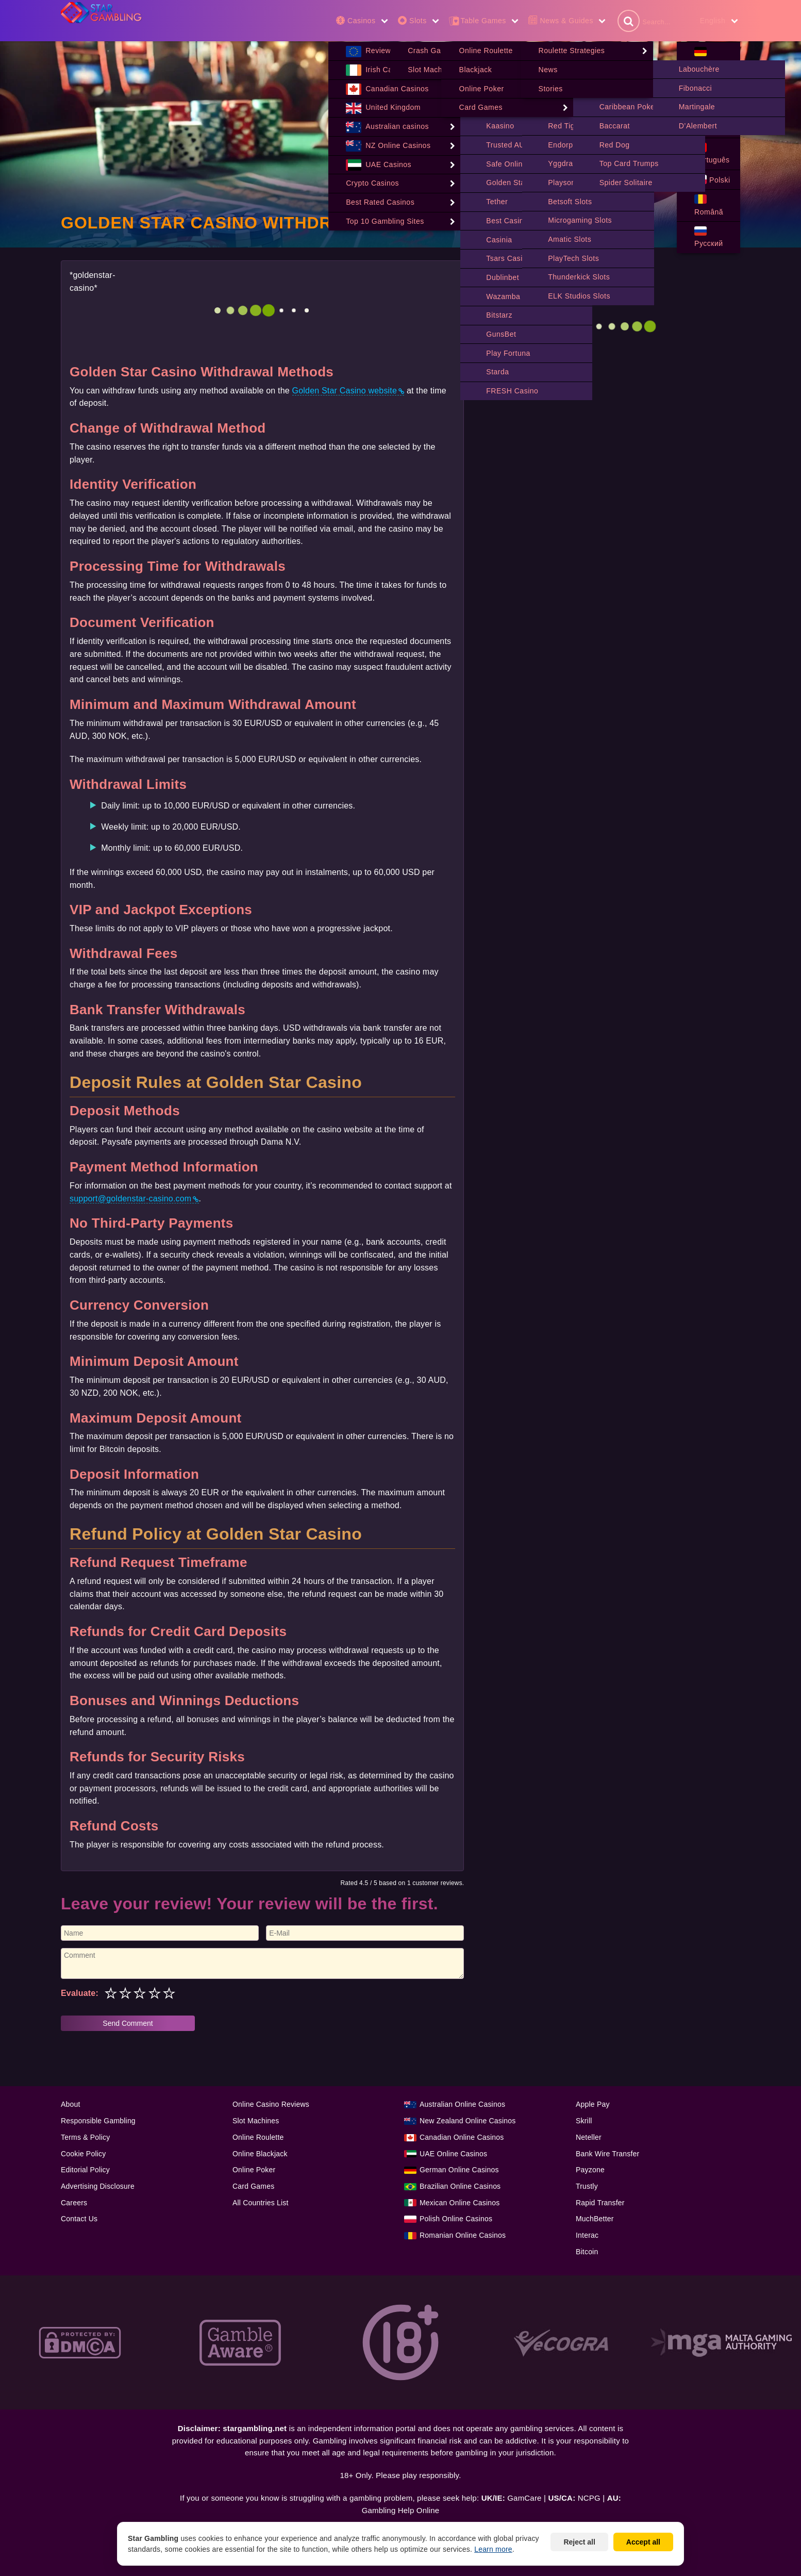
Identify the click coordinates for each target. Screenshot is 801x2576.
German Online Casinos (459, 2170)
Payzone (590, 2170)
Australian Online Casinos (462, 2105)
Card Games (253, 2187)
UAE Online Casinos (453, 2154)
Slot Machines (255, 2121)
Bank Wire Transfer (607, 2154)
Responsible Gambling (98, 2121)
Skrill (584, 2121)
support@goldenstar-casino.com (130, 1199)
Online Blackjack (260, 2154)
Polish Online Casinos (456, 2219)
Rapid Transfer (600, 2203)
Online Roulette (258, 2138)
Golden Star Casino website (344, 391)
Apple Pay (593, 2105)
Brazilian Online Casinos (460, 2187)
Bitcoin (587, 2252)
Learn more (493, 2549)
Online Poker (253, 2170)
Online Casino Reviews (270, 2105)
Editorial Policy (85, 2170)
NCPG (589, 2498)
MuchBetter (595, 2219)
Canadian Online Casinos (462, 2138)
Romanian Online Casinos (463, 2236)
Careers (74, 2203)
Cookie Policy (83, 2154)
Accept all (643, 2542)
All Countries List (260, 2203)
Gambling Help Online (401, 2510)
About (70, 2105)
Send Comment (128, 2024)
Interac (587, 2236)
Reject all (579, 2542)
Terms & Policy (85, 2138)
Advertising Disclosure (98, 2187)
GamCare (524, 2498)
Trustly (587, 2187)
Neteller (589, 2138)
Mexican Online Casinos (459, 2203)
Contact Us (79, 2219)
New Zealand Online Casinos (468, 2121)
